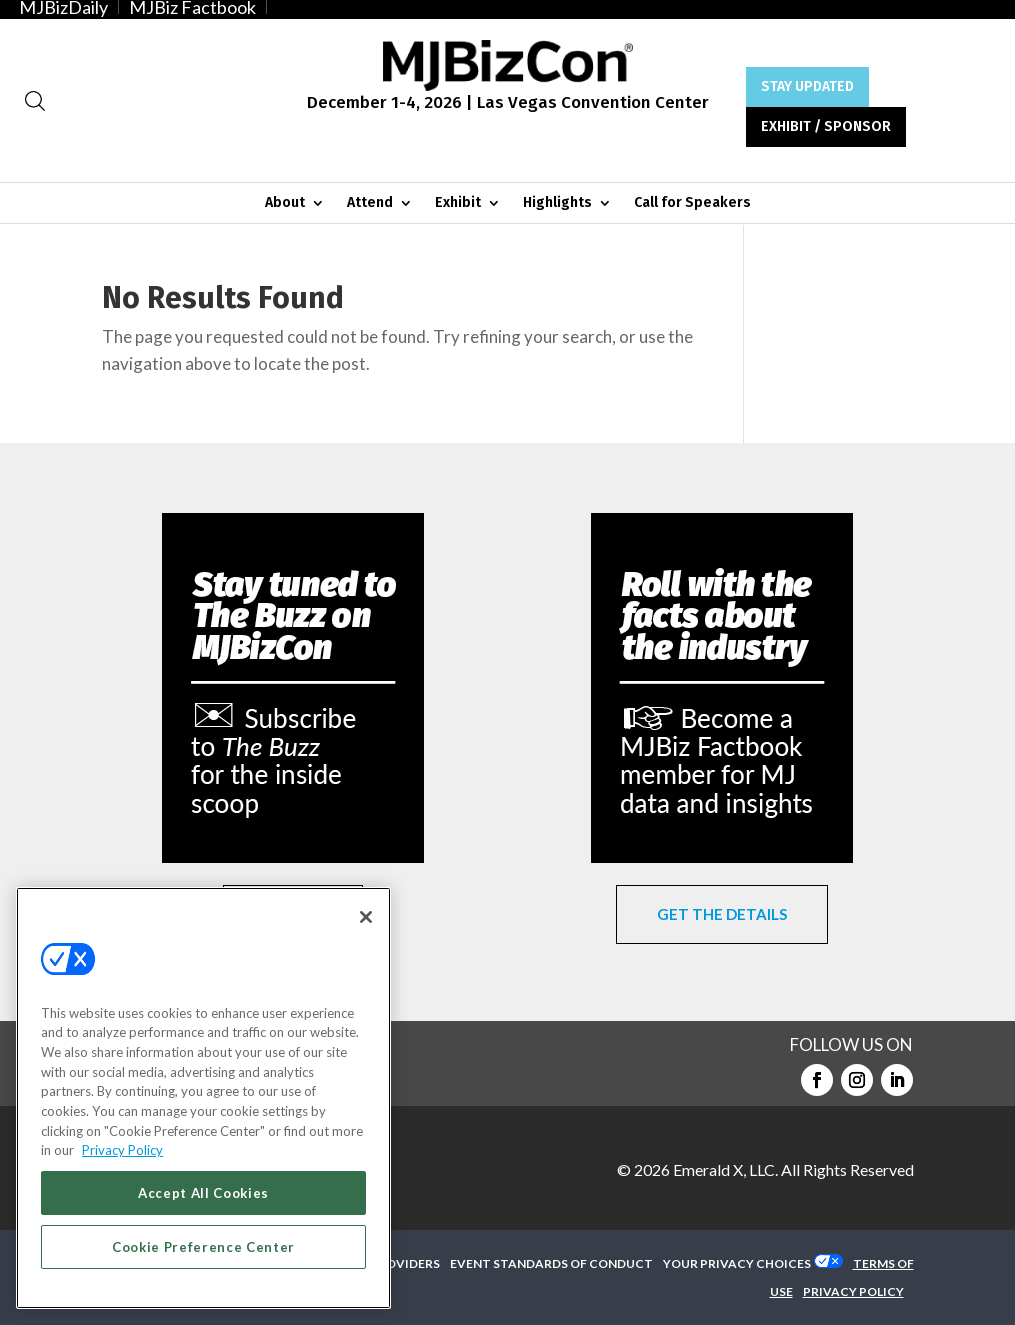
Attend (370, 203)
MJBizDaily (63, 7)
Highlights (557, 203)
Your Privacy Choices (737, 1263)
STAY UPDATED (807, 86)
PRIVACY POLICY (853, 1291)
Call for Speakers (692, 203)
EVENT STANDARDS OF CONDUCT (551, 1263)
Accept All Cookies (203, 1193)
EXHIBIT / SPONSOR (826, 126)
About (285, 203)
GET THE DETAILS (722, 914)
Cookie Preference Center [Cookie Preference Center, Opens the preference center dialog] (203, 1247)
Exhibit (458, 203)
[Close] (366, 917)
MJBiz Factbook (192, 7)
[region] (203, 1098)
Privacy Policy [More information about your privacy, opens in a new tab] (122, 1150)
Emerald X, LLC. (725, 1169)
